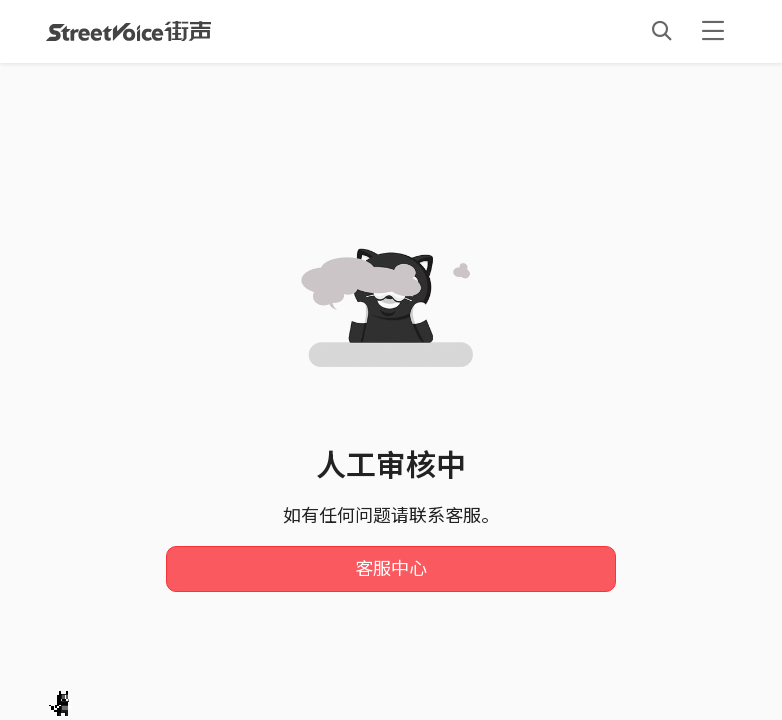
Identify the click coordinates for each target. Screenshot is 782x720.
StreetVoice (128, 31)
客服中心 (391, 569)
